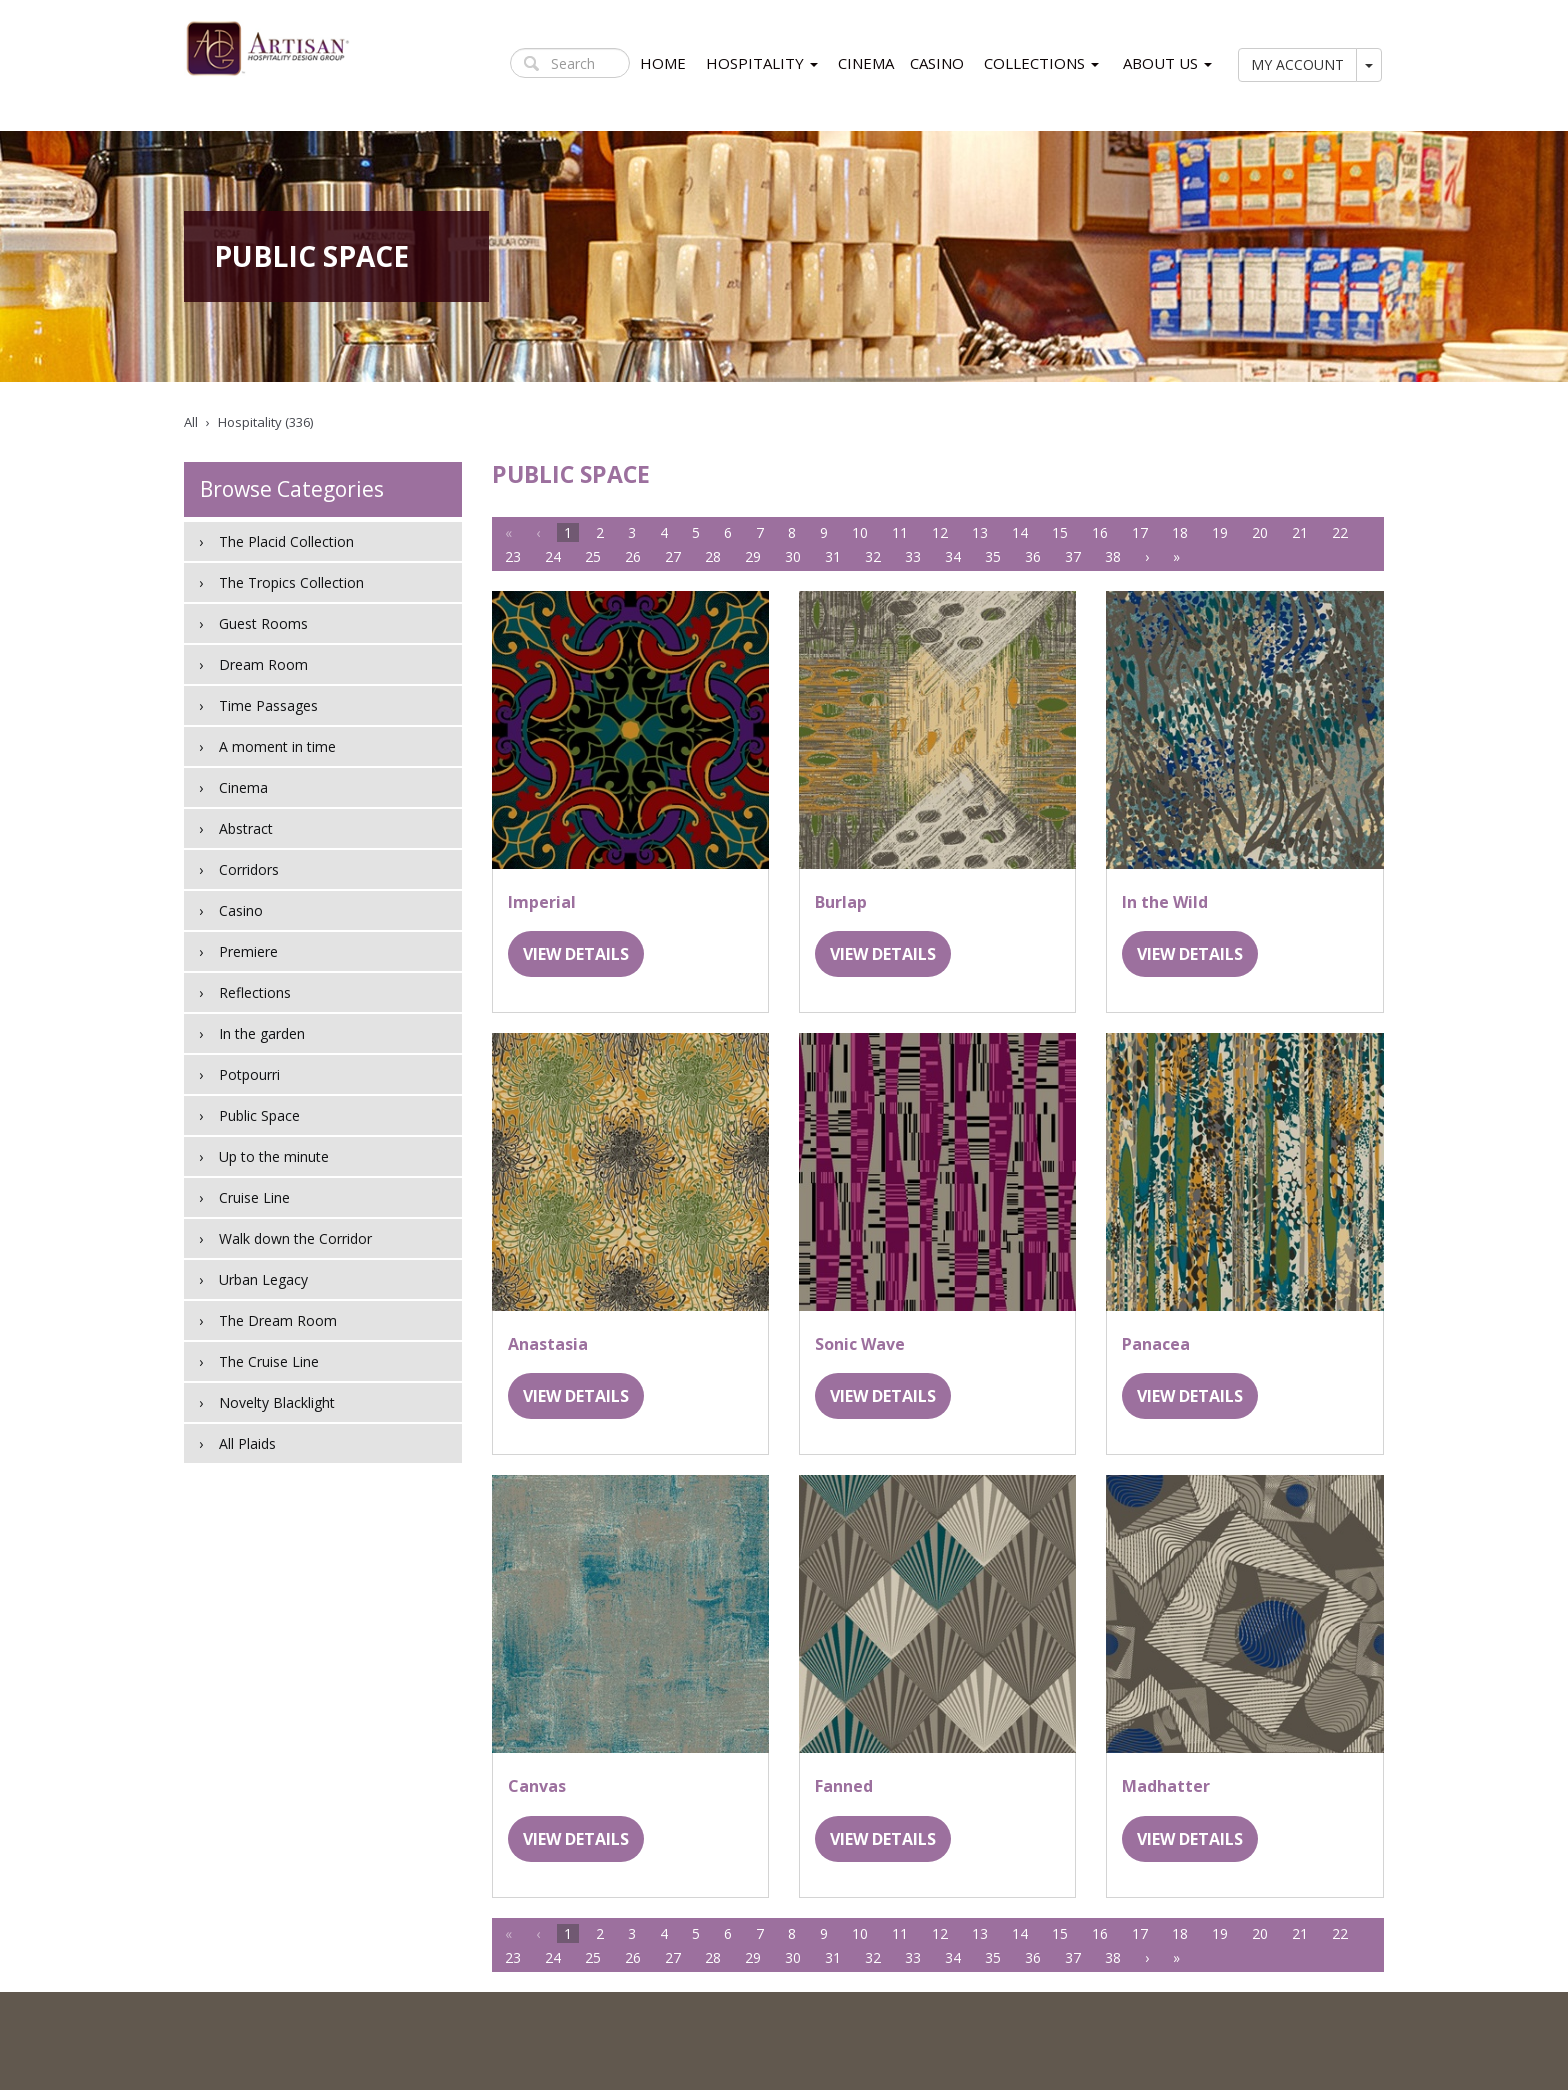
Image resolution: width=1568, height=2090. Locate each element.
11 (900, 532)
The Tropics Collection (291, 582)
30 (793, 556)
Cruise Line (254, 1197)
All (191, 422)
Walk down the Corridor (295, 1238)
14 (1020, 532)
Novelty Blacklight (277, 1402)
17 (1140, 532)
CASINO (937, 63)
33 (913, 556)
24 (553, 556)
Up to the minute (274, 1156)
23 (513, 556)
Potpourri (249, 1074)
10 (860, 532)
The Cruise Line (269, 1361)
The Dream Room (278, 1320)
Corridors (249, 869)
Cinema (243, 787)
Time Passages (268, 705)
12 (940, 532)
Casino (241, 910)
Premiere (248, 951)
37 (1073, 556)
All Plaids (247, 1443)
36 (1033, 556)
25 (593, 556)
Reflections (255, 992)
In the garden (262, 1033)
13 (980, 532)
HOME (663, 63)
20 (1260, 532)
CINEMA (866, 63)
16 (1100, 532)
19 (1220, 532)
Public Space (259, 1115)
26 (633, 556)
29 (753, 556)
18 (1180, 532)
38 (1113, 556)
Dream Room (263, 664)
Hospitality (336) (265, 422)
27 (673, 556)
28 (713, 556)
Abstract (246, 828)
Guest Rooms (263, 623)
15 (1060, 532)
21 (1300, 532)
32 (873, 556)
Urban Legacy (263, 1279)
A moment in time (277, 746)
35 (993, 556)
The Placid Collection (286, 541)
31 (833, 556)
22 (1340, 532)
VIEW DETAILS (576, 954)
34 (953, 556)
